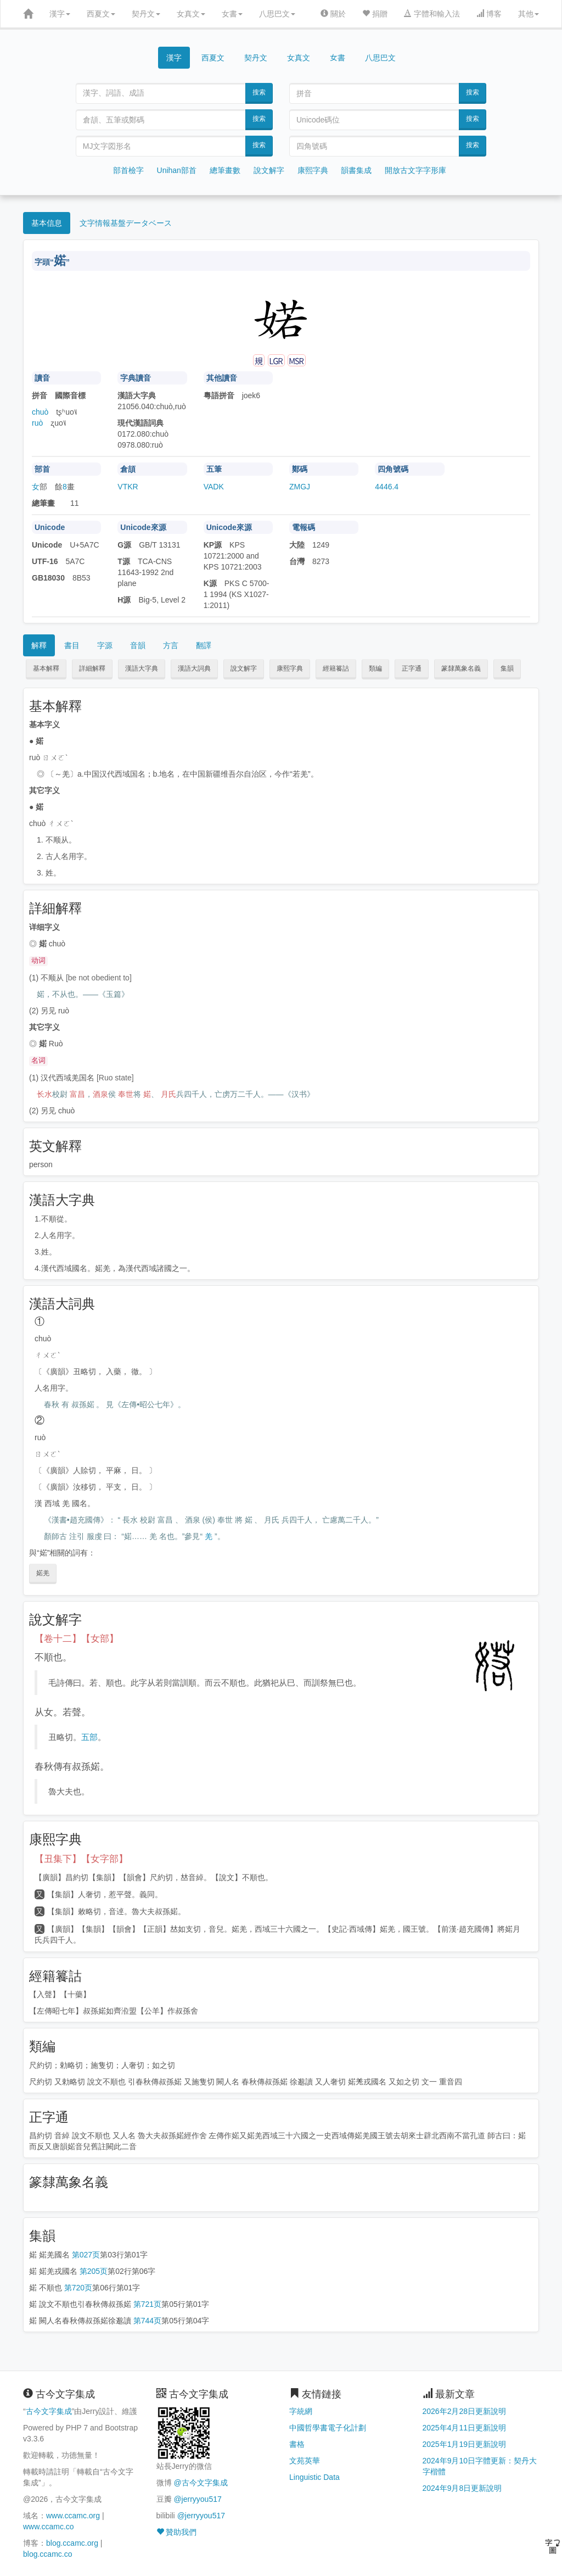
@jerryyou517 (197, 2499)
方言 (170, 645)
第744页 (147, 2320)
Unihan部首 (176, 170)
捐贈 (374, 13)
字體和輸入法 (432, 13)
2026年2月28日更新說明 (465, 2411)
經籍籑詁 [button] (336, 668)
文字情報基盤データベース (126, 223)
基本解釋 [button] (46, 668)
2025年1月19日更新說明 (465, 2444)
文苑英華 (304, 2460)
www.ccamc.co (48, 2526)
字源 (105, 645)
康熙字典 (312, 170)
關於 (333, 13)
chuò (40, 412)
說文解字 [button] (244, 668)
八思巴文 (277, 13)
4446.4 (386, 486)
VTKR (127, 486)
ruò (37, 423)
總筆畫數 (225, 170)
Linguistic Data (314, 2477)
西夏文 (101, 13)
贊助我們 (176, 2532)
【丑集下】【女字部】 (81, 1859)
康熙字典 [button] (290, 668)
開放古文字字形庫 (415, 170)
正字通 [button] (412, 668)
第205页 (94, 2271)
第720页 (78, 2287)
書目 (72, 645)
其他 (528, 13)
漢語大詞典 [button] (194, 668)
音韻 (137, 645)
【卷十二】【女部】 (77, 1638)
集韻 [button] (507, 668)
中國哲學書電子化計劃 (327, 2427)
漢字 (59, 13)
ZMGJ (299, 486)
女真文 (191, 13)
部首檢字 (128, 170)
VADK (214, 486)
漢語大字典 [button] (141, 668)
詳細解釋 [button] (92, 668)
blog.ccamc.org (72, 2543)
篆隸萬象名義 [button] (461, 668)
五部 (89, 1737)
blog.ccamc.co (47, 2554)
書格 (297, 2444)
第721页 (147, 2304)
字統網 (300, 2411)
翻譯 (203, 645)
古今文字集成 (49, 2411)
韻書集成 (356, 170)
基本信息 (46, 223)
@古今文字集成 (200, 2482)
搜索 (259, 92)
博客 (489, 13)
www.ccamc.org (73, 2515)
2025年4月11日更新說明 (465, 2427)
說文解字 (269, 170)
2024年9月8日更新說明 (462, 2488)
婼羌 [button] (42, 1573)
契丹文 (146, 13)
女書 (232, 13)
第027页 (86, 2254)
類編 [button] (375, 668)
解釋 (39, 645)
